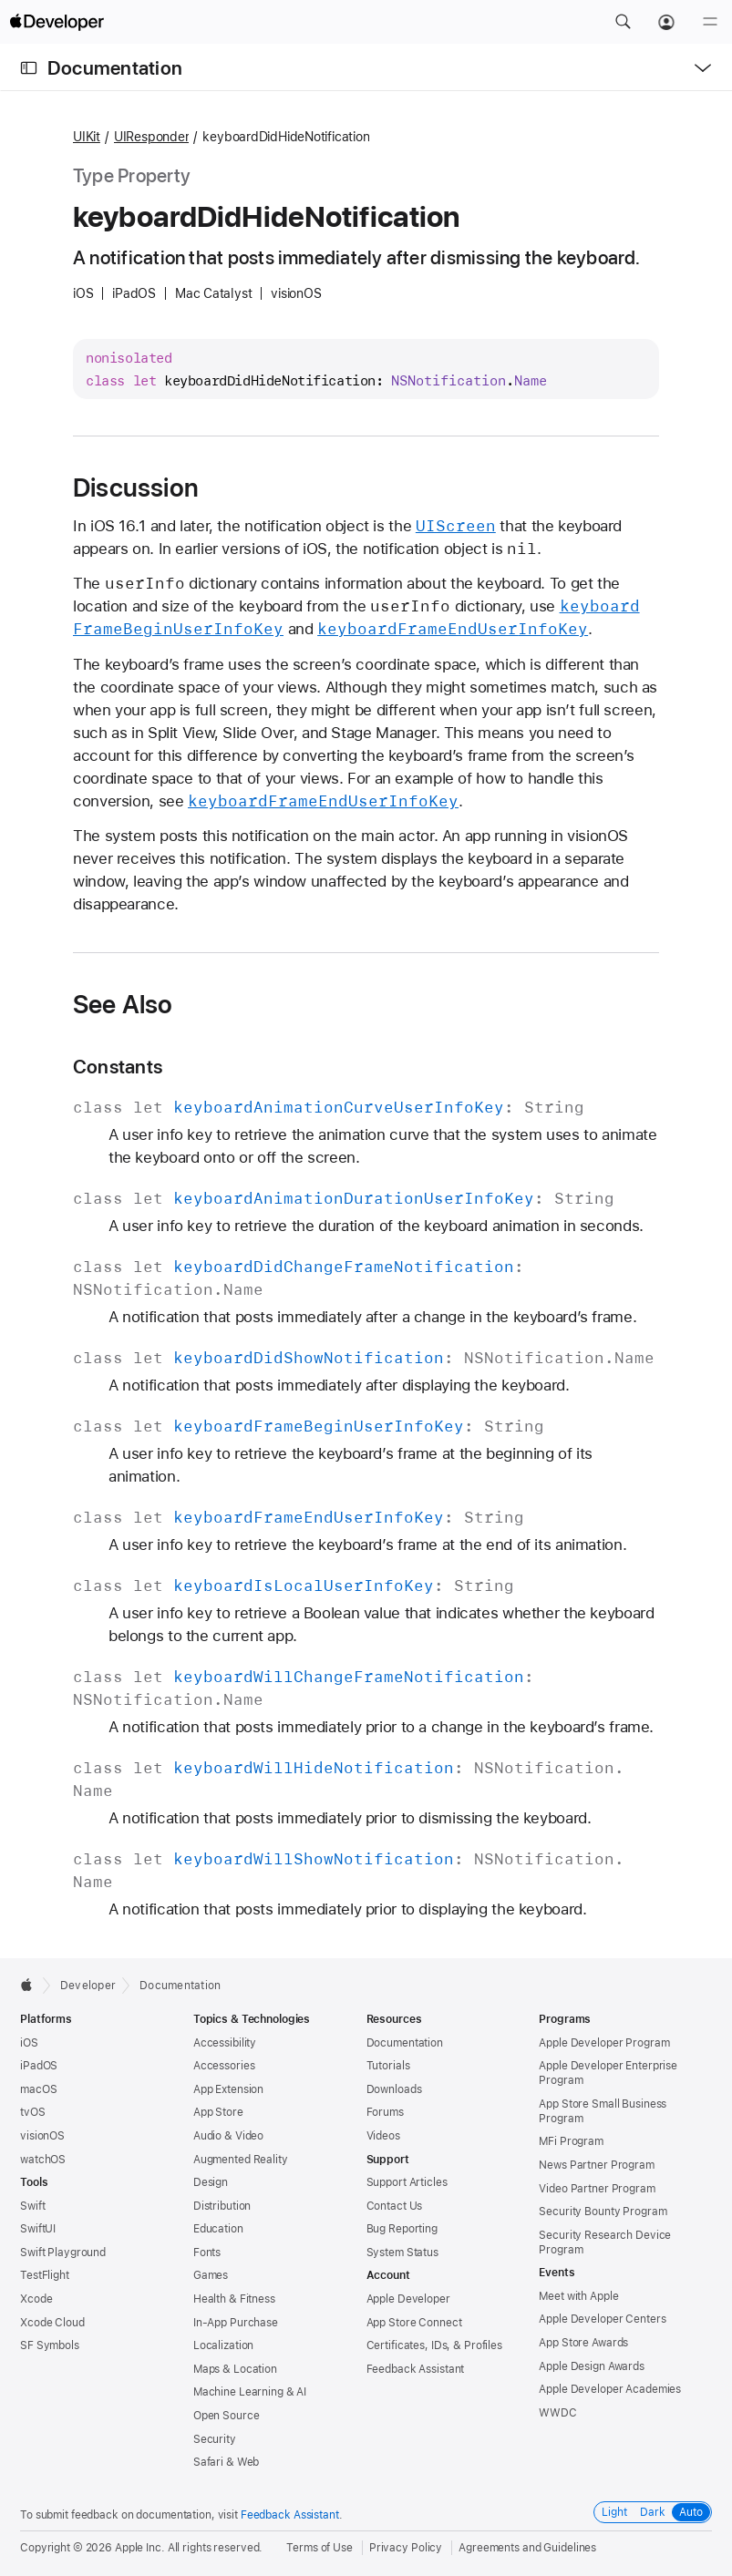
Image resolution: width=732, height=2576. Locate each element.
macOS (38, 2089)
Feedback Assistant (415, 2369)
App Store (218, 2112)
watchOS (43, 2159)
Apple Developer (408, 2299)
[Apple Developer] (56, 22)
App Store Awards (583, 2342)
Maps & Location (235, 2369)
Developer (88, 1985)
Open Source (226, 2415)
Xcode (36, 2299)
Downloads (394, 2089)
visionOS (42, 2136)
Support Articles (407, 2182)
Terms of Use (319, 2547)
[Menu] (710, 22)
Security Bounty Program (602, 2211)
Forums (385, 2112)
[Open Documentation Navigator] (28, 68)
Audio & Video (228, 2136)
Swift (32, 2206)
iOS (29, 2043)
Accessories (224, 2065)
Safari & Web (226, 2462)
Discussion (136, 487)
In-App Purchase (235, 2322)
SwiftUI (38, 2228)
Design (210, 2182)
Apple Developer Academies (610, 2389)
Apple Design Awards (591, 2366)
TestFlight (44, 2275)
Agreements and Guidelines (527, 2547)
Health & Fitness (234, 2299)
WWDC (558, 2413)
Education (218, 2228)
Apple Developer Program (604, 2043)
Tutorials (388, 2065)
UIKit (86, 136)
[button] (622, 22)
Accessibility (224, 2043)
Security (214, 2439)
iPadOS (38, 2065)
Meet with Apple (578, 2296)
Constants (117, 1066)
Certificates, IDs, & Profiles (434, 2345)
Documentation (114, 67)
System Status (402, 2252)
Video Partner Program (597, 2188)
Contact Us (394, 2206)
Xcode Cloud (52, 2322)
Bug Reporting (402, 2228)
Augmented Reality (240, 2159)
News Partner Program (597, 2165)
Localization (223, 2345)
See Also (123, 1004)
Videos (383, 2136)
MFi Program (571, 2141)
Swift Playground (63, 2252)
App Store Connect (414, 2322)
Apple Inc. (140, 2547)
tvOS (33, 2112)
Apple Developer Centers (602, 2319)
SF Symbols (49, 2345)
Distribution (222, 2206)
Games (210, 2275)
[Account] (666, 22)
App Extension (228, 2089)
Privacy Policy (405, 2547)
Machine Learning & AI (249, 2392)
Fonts (207, 2252)
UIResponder (152, 136)
